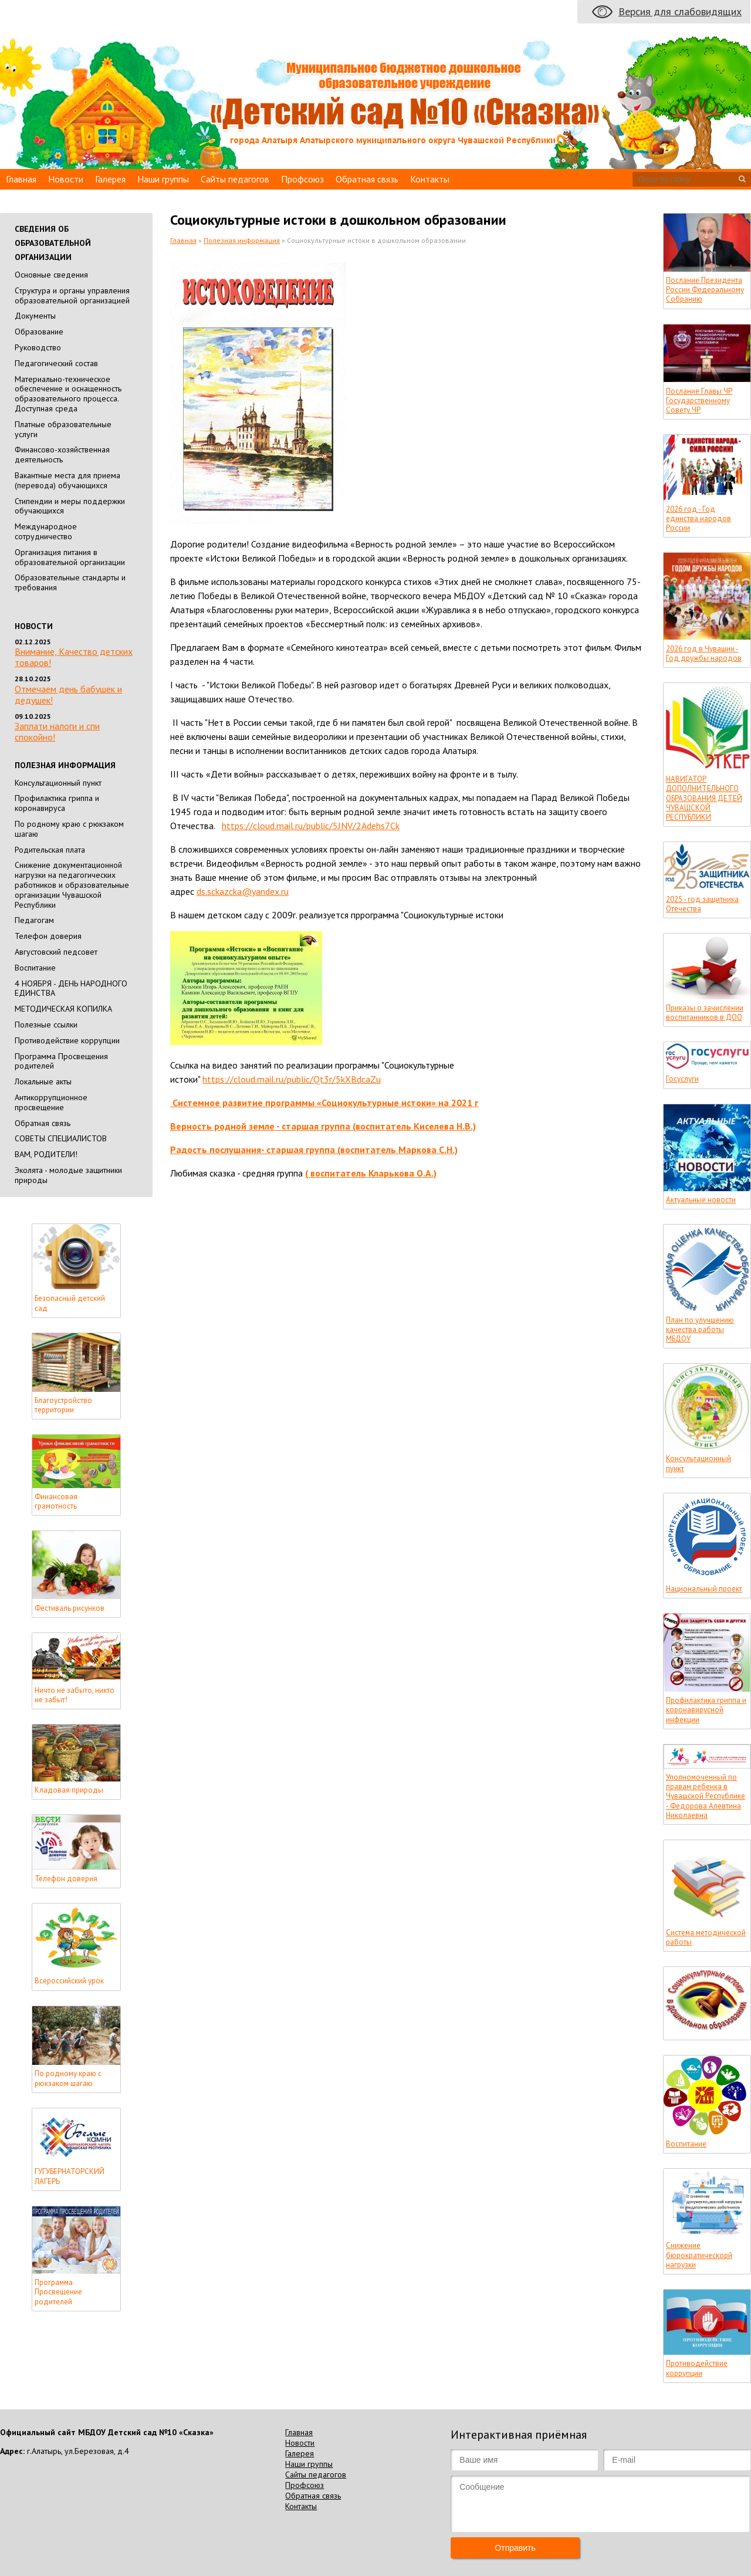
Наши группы (163, 179)
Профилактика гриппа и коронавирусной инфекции (706, 1710)
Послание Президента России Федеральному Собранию (705, 290)
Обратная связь (367, 179)
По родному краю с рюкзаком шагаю (69, 829)
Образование (39, 331)
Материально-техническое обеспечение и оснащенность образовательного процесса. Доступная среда (68, 394)
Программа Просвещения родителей (61, 1061)
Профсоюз (302, 179)
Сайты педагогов (235, 179)
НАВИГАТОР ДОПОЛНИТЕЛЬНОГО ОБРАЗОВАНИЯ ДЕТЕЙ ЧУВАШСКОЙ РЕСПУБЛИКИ (704, 798)
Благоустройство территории (63, 1405)
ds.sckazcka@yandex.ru (243, 891)
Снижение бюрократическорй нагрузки (699, 2255)
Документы (35, 315)
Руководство (38, 347)
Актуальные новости (701, 1200)
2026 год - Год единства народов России (698, 519)
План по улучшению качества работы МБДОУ (700, 1330)
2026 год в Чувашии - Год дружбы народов (704, 653)
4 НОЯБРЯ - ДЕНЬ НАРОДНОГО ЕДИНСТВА (71, 988)
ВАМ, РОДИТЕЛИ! (46, 1154)
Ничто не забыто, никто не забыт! (74, 1695)
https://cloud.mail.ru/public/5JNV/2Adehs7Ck (311, 825)
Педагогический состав (56, 363)
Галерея (110, 179)
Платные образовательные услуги (63, 429)
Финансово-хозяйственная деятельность (62, 454)
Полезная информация (242, 240)
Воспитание (35, 967)
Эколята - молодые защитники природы (68, 1175)
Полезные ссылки (46, 1024)
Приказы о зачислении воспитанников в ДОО (704, 1012)
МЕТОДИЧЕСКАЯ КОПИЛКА (63, 1008)
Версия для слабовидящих (680, 11)
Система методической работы (706, 1937)
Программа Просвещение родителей (58, 2292)
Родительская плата (50, 849)
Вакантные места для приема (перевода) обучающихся (67, 480)
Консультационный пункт (58, 782)
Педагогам (34, 920)
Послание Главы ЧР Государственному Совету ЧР (699, 401)
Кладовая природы (69, 1790)
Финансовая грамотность (56, 1501)
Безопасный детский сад (70, 1303)
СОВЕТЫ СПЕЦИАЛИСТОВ (61, 1138)
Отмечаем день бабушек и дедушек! (68, 694)
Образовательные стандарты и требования (70, 582)
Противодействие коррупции (67, 1040)
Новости (65, 179)
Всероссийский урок (69, 1981)
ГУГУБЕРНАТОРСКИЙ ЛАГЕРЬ (69, 2176)
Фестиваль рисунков (69, 1608)
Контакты (429, 179)
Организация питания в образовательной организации (70, 557)
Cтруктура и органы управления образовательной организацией (72, 295)
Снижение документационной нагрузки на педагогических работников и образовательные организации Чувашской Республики (72, 885)
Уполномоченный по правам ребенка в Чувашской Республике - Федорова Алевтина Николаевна (705, 1796)
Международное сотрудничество (46, 531)
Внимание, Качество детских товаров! (74, 656)
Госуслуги (682, 1079)
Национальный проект (704, 1589)
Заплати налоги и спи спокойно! (57, 731)
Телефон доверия (48, 936)
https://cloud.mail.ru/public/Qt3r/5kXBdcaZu (291, 1079)
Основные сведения (51, 274)
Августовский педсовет (56, 951)
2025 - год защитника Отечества (702, 904)
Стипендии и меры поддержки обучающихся (70, 506)
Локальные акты (43, 1081)
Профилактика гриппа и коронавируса (57, 803)
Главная (21, 179)
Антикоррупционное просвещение (51, 1102)
